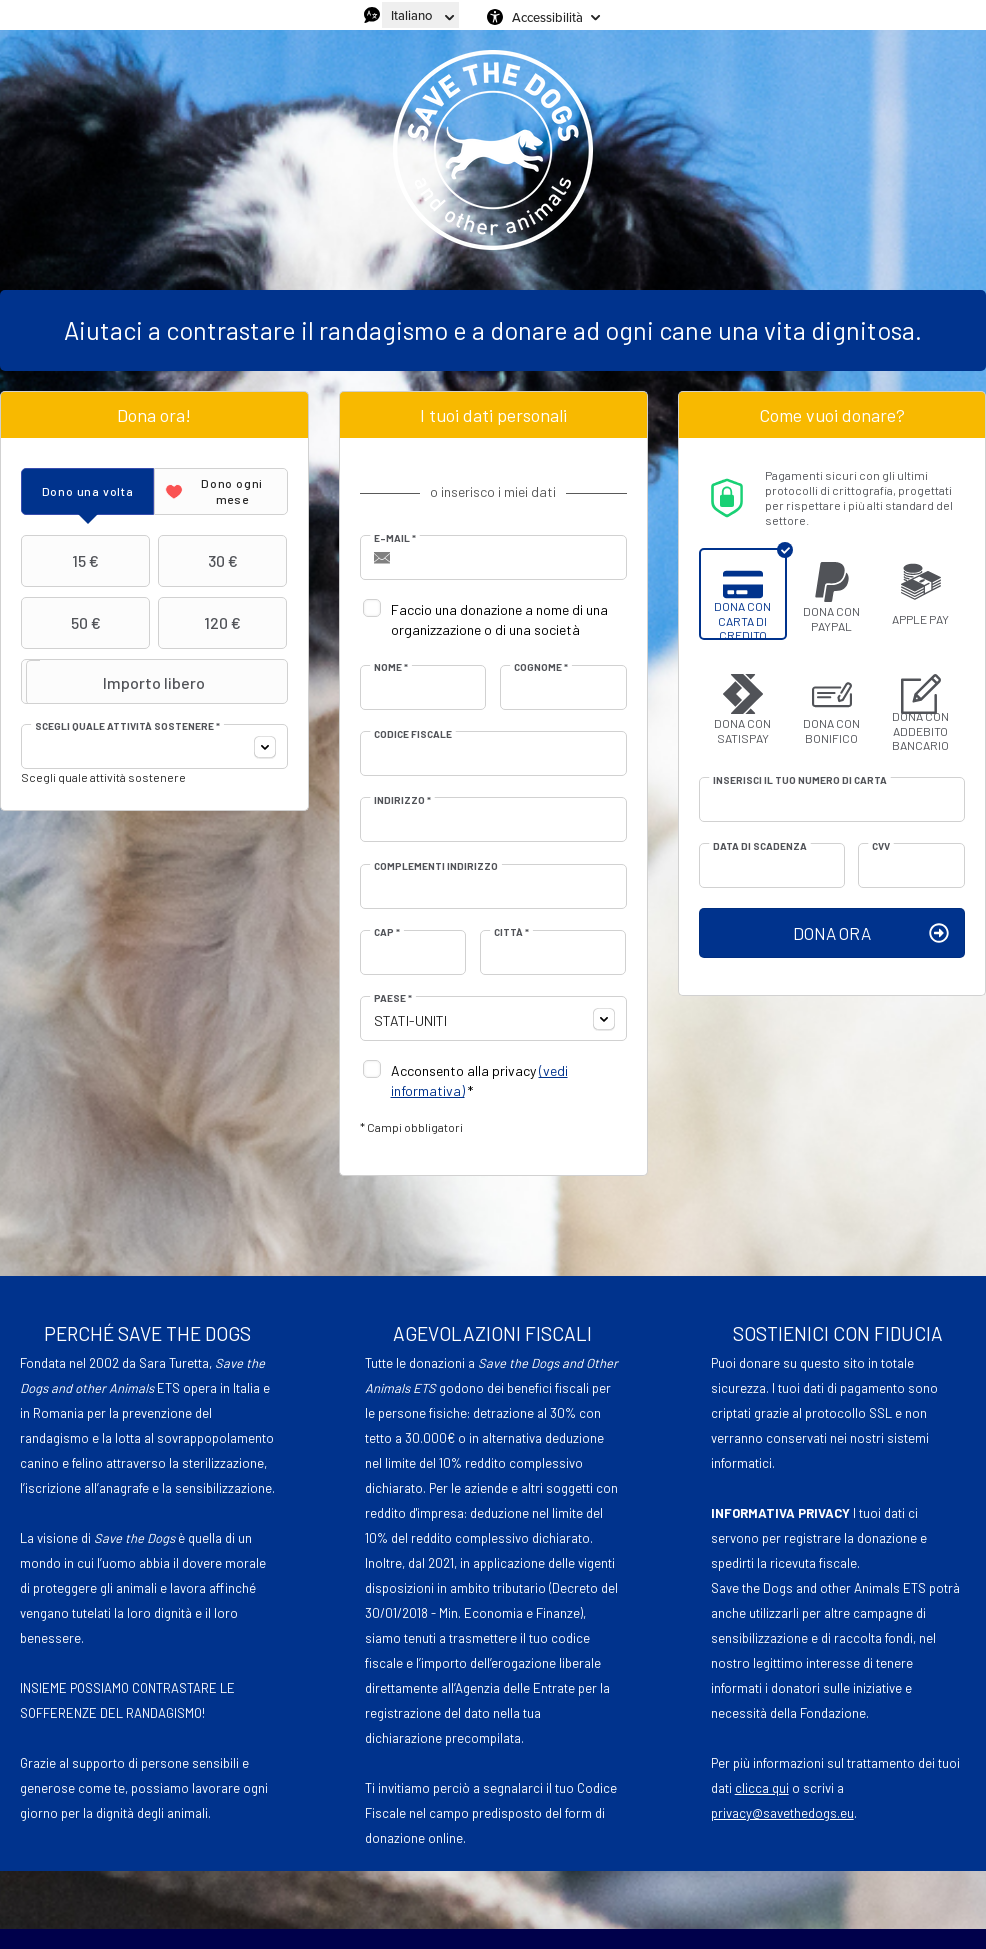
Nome (391, 667)
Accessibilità (547, 17)
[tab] (87, 491)
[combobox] (154, 746)
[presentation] (87, 491)
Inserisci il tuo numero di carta (800, 780)
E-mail (395, 538)
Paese (393, 998)
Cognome (541, 667)
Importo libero (115, 682)
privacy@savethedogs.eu (782, 1813)
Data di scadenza (760, 846)
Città (511, 932)
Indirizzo (402, 800)
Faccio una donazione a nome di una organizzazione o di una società (499, 619)
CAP (387, 932)
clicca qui (762, 1788)
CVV (881, 846)
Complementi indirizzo (436, 866)
